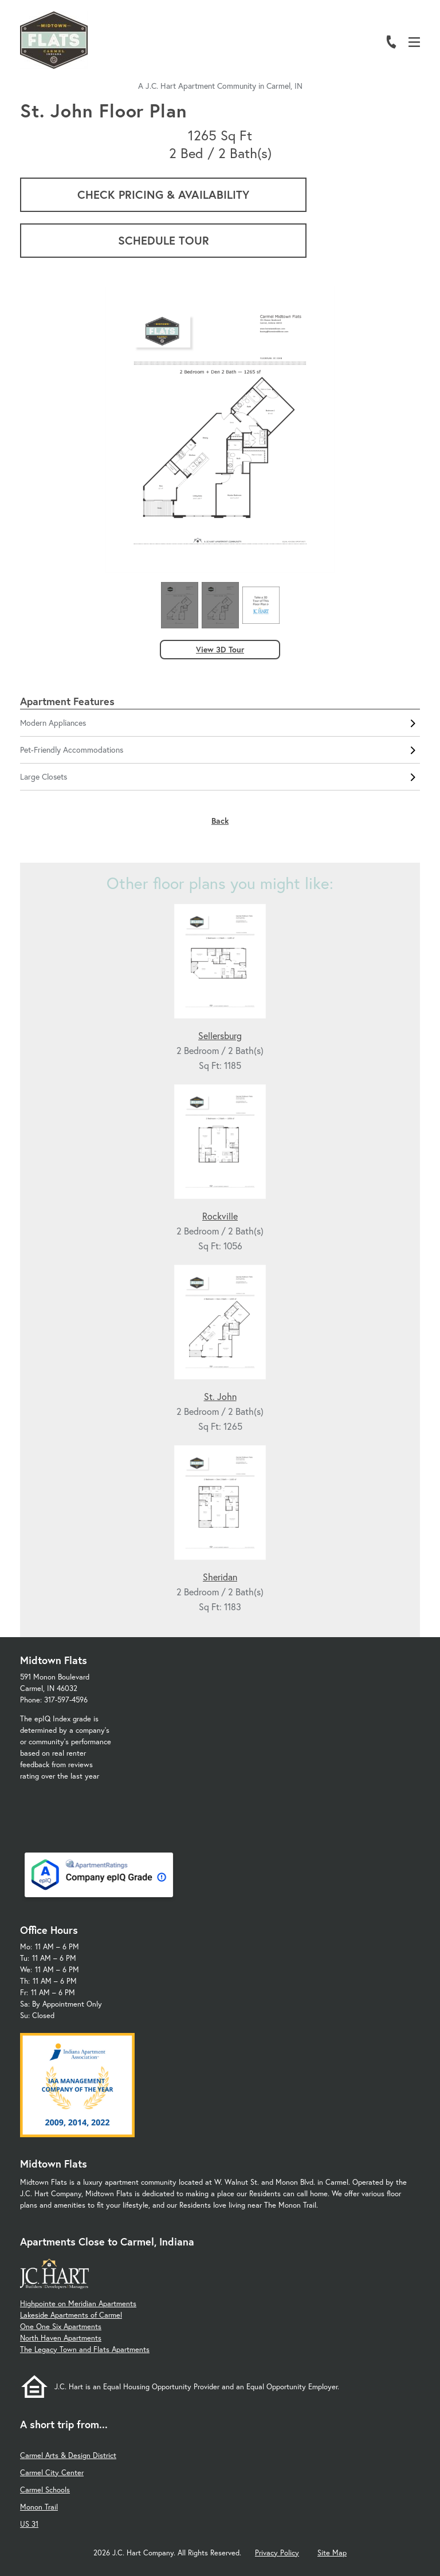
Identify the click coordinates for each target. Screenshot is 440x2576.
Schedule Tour (163, 240)
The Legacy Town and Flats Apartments (85, 2349)
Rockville (220, 1216)
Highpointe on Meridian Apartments (78, 2303)
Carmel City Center (52, 2472)
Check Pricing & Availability (163, 194)
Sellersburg (220, 1035)
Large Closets (220, 777)
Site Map (332, 2553)
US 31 (29, 2524)
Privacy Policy (277, 2553)
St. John (220, 1396)
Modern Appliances (220, 723)
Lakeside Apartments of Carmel (71, 2315)
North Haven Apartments (60, 2338)
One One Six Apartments (60, 2326)
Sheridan (220, 1577)
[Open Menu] (414, 42)
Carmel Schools (45, 2490)
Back (220, 820)
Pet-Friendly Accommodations (220, 750)
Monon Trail (39, 2507)
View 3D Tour (220, 649)
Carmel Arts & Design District (68, 2455)
